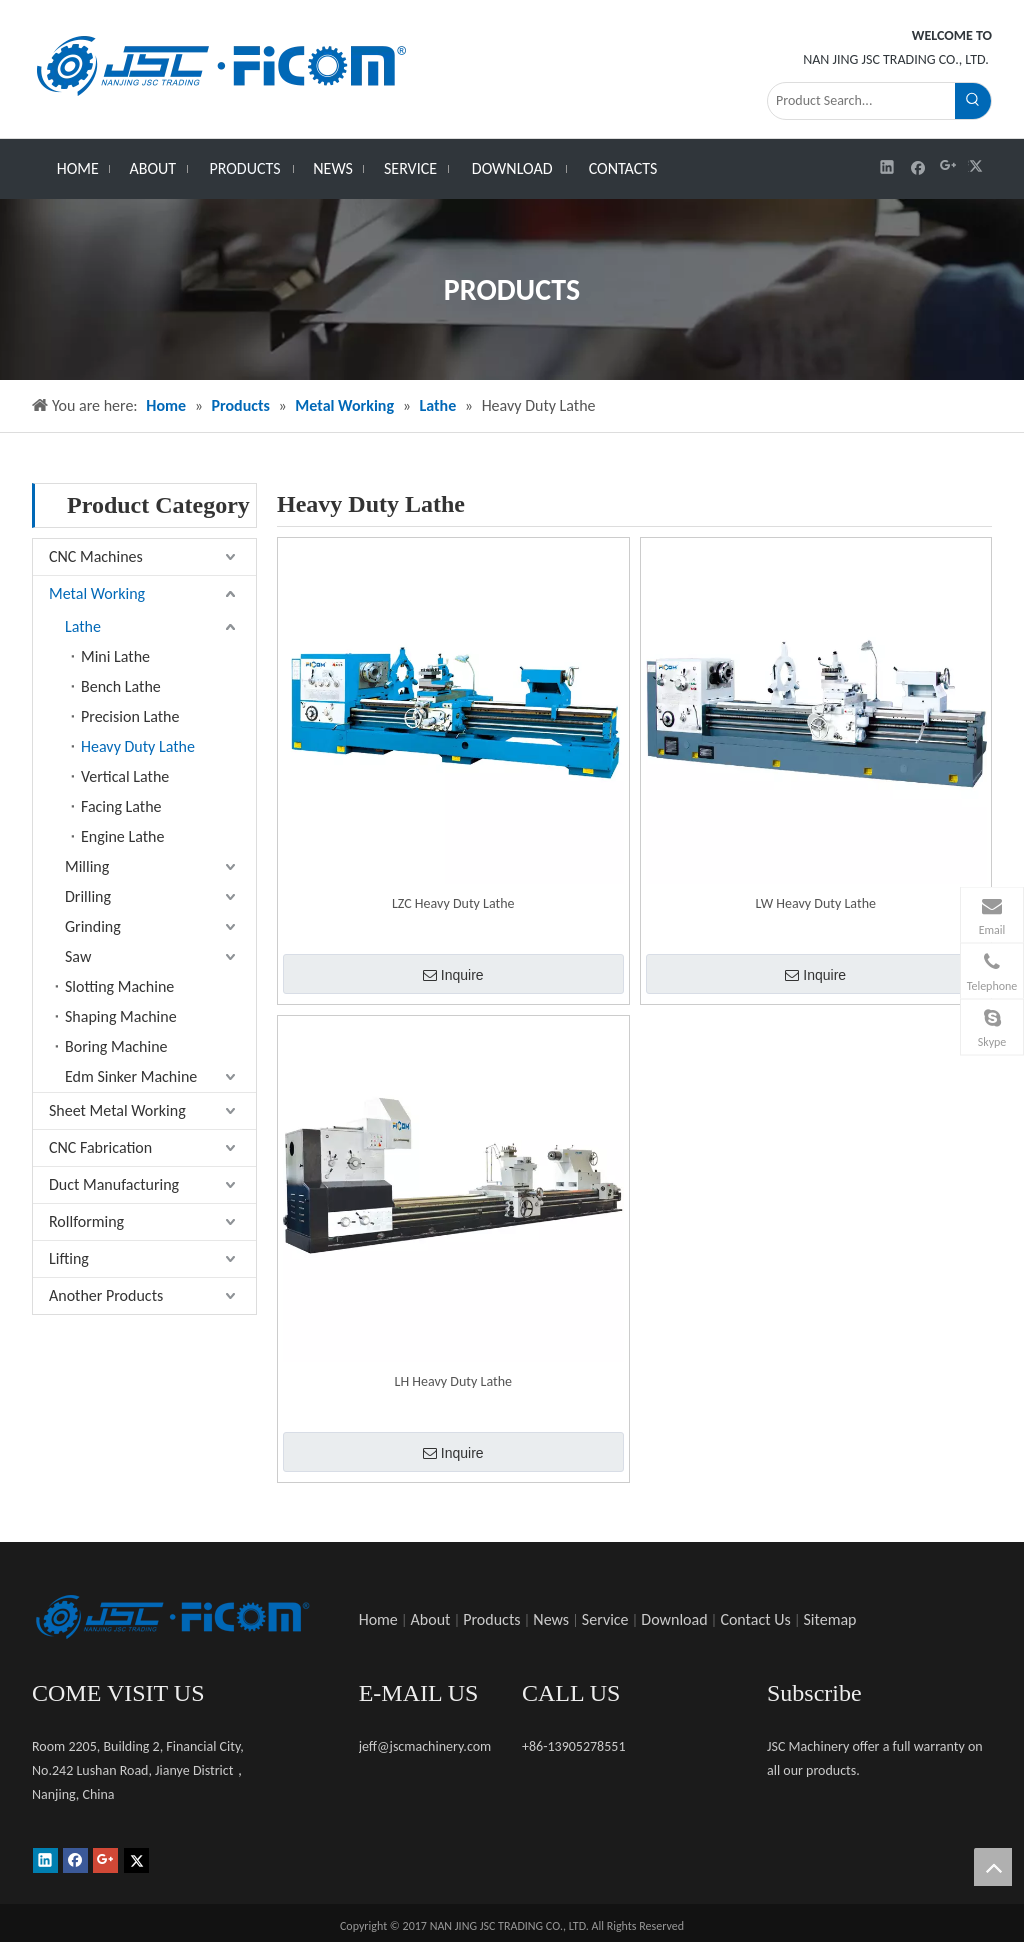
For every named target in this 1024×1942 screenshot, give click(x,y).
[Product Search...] (861, 101)
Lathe (83, 626)
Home (378, 1619)
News (551, 1619)
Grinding (93, 926)
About (431, 1619)
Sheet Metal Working (117, 1110)
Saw (78, 956)
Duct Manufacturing (114, 1184)
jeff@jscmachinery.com (425, 1746)
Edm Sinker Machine (131, 1076)
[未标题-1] (172, 1617)
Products (491, 1619)
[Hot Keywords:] (973, 101)
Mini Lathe (115, 656)
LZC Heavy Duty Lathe (453, 903)
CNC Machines (96, 556)
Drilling (88, 896)
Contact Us (755, 1619)
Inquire (453, 975)
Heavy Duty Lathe (138, 746)
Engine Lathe (122, 836)
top (993, 1867)
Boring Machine (116, 1046)
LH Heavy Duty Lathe (453, 1381)
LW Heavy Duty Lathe (816, 903)
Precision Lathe (130, 716)
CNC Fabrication (100, 1147)
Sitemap (830, 1619)
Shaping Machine (121, 1016)
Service (605, 1619)
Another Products (106, 1295)
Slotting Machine (119, 986)
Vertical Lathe (125, 776)
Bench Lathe (121, 686)
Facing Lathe (121, 806)
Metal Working (97, 593)
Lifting (69, 1258)
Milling (87, 866)
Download (674, 1619)
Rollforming (86, 1221)
